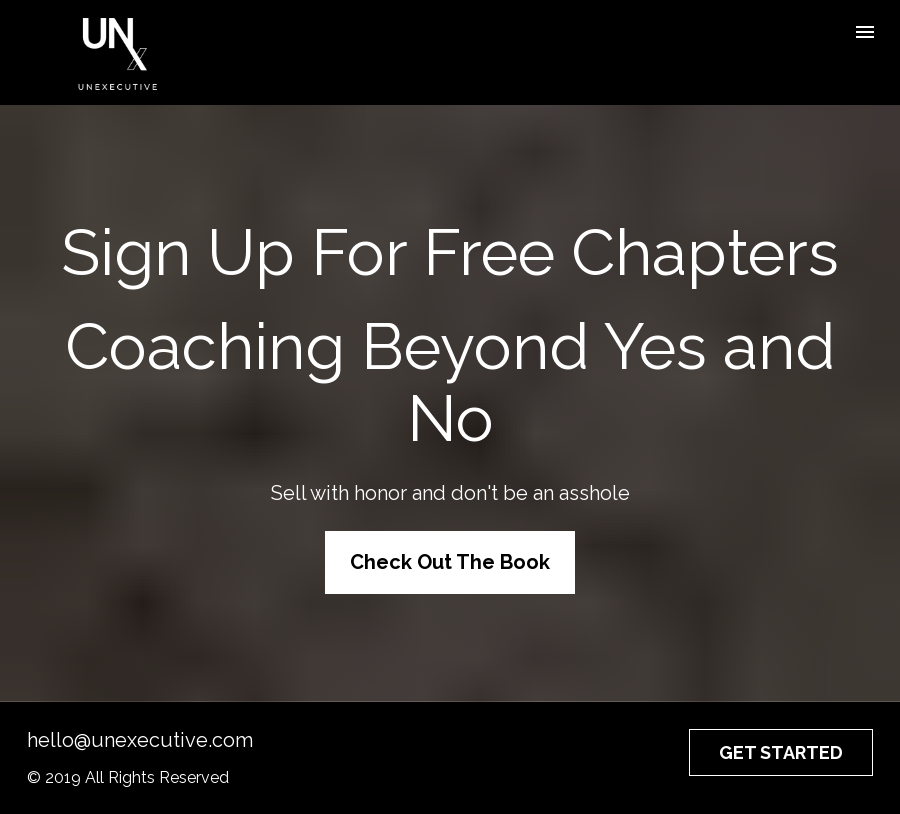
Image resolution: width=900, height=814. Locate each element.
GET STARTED (781, 752)
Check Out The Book (450, 562)
